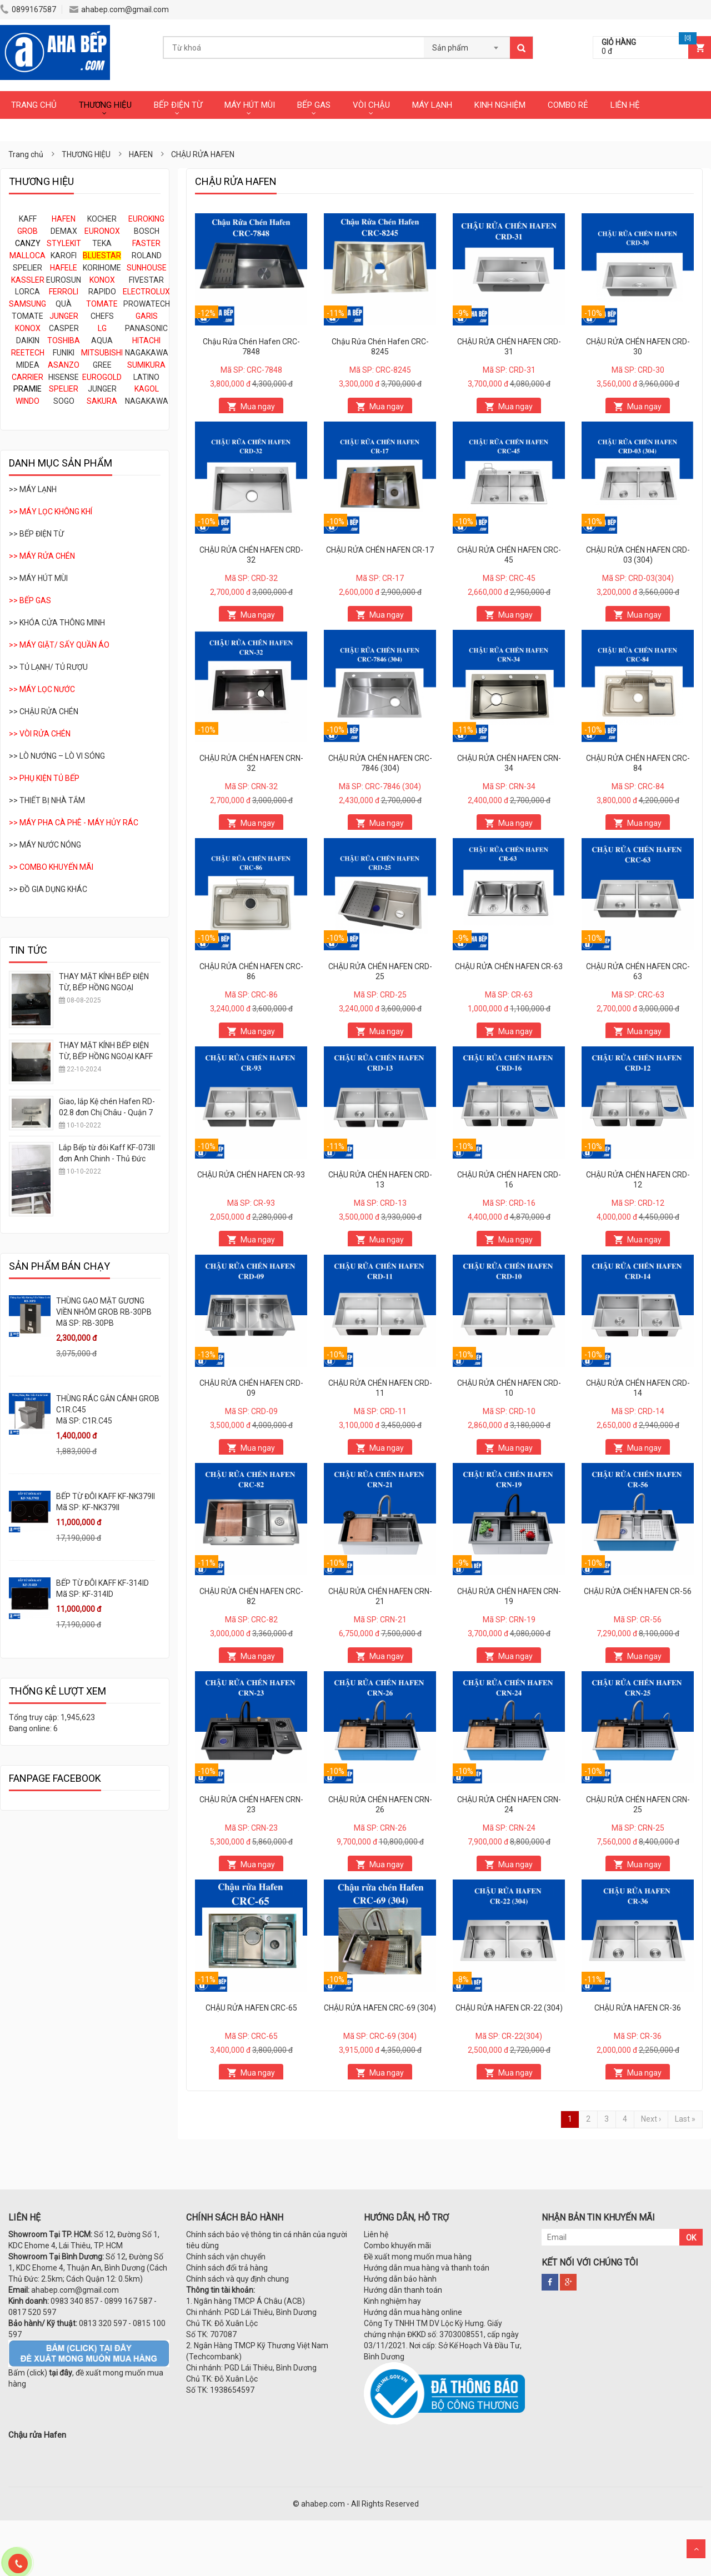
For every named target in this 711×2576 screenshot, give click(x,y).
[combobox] (467, 44)
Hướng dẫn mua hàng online (413, 2312)
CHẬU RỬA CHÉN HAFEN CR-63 (509, 966)
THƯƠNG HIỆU (105, 105)
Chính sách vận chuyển (226, 2256)
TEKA (102, 243)
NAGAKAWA (146, 352)
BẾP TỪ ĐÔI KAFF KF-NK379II (105, 1496)
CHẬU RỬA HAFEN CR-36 (637, 2007)
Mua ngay (258, 406)
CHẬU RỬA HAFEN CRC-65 (251, 2007)
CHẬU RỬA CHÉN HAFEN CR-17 (380, 549)
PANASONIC (146, 328)
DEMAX (64, 231)
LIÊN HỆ (625, 105)
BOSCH (146, 231)
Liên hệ (376, 2234)
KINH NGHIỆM (499, 105)
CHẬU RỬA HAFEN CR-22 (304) (509, 2007)
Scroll (696, 2548)
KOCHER (102, 218)
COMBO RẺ (568, 105)
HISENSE (63, 377)
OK (691, 2237)
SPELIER (27, 267)
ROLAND (147, 255)
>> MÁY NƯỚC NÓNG (45, 844)
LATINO (146, 377)
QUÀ (64, 303)
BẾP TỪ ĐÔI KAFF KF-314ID (102, 1582)
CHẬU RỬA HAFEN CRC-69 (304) (380, 2007)
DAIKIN (27, 340)
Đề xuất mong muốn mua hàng (418, 2256)
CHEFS (102, 316)
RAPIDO (102, 291)
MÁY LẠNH (432, 105)
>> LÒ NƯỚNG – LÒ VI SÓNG (57, 755)
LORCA (27, 291)
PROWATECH (146, 303)
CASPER (64, 328)
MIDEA (27, 364)
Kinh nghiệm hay (392, 2301)
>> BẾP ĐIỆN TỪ (36, 533)
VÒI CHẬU (371, 105)
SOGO (63, 401)
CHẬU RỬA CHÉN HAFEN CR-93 (251, 1174)
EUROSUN (63, 279)
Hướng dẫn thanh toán (403, 2290)
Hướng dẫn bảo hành (400, 2278)
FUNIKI (63, 352)
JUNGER (102, 388)
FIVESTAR (146, 279)
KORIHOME (102, 267)
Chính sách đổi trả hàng (227, 2267)
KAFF (28, 218)
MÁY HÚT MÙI (249, 105)
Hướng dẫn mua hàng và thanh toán (426, 2267)
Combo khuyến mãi (397, 2245)
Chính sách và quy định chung (237, 2278)
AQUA (102, 340)
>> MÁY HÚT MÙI (38, 578)
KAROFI (64, 255)
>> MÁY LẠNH (33, 489)
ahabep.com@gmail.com (119, 9)
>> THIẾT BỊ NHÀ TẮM (47, 800)
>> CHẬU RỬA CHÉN (43, 711)
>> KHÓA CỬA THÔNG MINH (57, 622)
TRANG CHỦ (34, 105)
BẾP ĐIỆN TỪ (178, 105)
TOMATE (27, 316)
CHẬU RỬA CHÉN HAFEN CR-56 (638, 1591)
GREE (102, 364)
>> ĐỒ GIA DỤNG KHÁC (48, 889)
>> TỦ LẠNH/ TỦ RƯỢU (48, 667)
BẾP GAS (314, 105)
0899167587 (28, 9)
